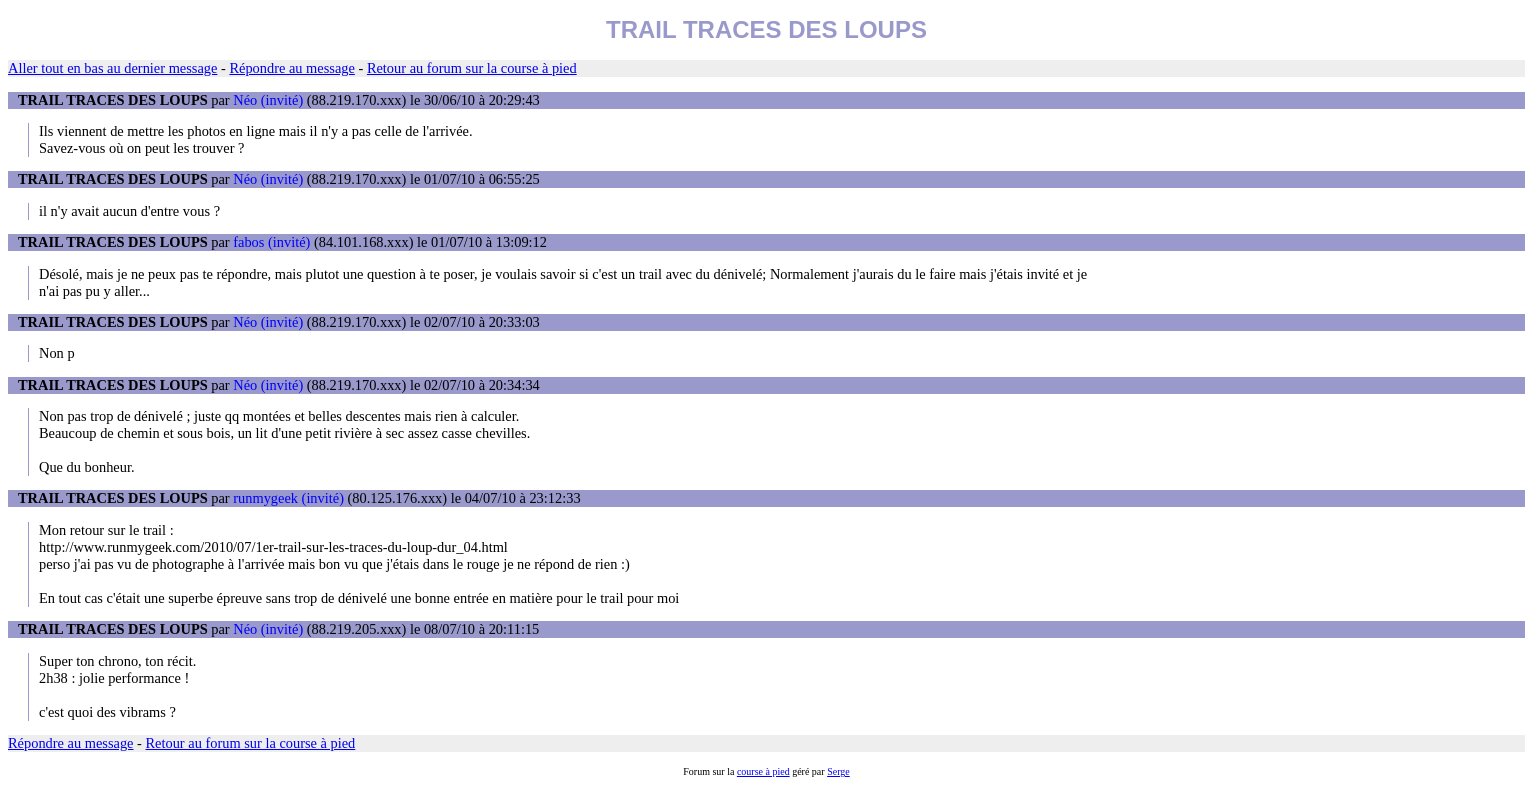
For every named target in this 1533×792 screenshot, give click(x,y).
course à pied (763, 771)
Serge (838, 771)
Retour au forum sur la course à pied (472, 68)
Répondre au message (291, 68)
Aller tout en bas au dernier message (112, 68)
